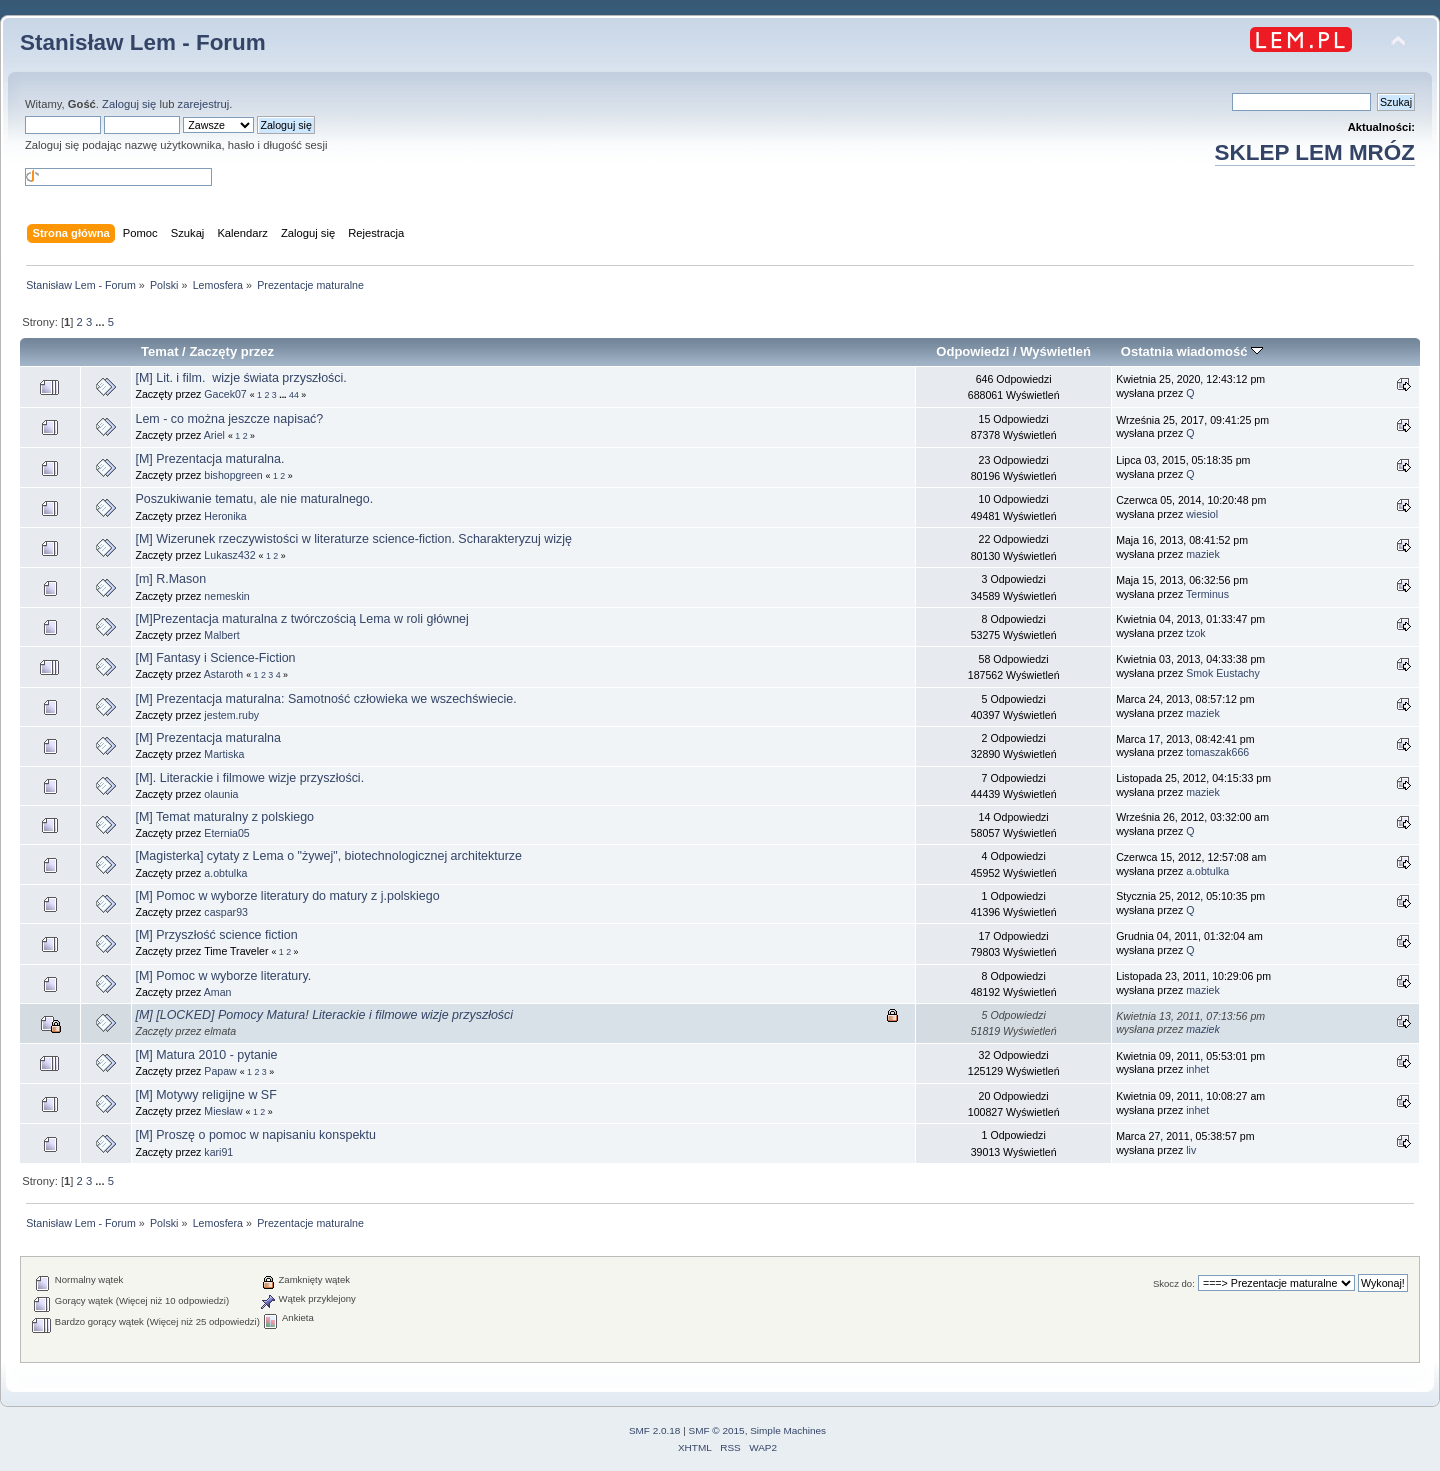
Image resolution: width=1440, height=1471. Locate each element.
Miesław (223, 1111)
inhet (1197, 1069)
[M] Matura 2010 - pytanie (206, 1055)
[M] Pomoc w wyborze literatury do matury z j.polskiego (287, 896)
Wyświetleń (1055, 351)
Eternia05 (226, 833)
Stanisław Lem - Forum (143, 42)
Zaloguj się (129, 104)
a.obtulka (225, 873)
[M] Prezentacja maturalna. (209, 459)
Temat (159, 351)
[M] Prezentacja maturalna (208, 738)
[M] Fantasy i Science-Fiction (215, 658)
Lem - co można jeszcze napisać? (229, 419)
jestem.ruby (231, 715)
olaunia (221, 794)
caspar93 (226, 912)
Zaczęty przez (231, 351)
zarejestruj (204, 104)
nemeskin (226, 596)
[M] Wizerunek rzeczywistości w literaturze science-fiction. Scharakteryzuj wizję (353, 539)
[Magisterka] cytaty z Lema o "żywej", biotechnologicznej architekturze (328, 856)
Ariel (214, 435)
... (101, 322)
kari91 (218, 1152)
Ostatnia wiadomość (1192, 351)
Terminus (1207, 594)
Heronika (225, 516)
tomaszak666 (1217, 752)
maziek (1203, 554)
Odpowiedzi (972, 351)
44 (294, 395)
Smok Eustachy (1223, 673)
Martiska (224, 754)
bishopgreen (233, 475)
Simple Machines (788, 1430)
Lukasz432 (229, 555)
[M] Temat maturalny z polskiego (224, 817)
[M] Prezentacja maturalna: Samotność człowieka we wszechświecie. (325, 699)
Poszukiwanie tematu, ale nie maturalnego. (254, 499)
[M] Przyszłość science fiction (216, 935)
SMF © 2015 (717, 1430)
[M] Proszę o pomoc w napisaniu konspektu (255, 1135)
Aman (218, 992)
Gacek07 (225, 394)
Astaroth (223, 674)
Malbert (221, 635)
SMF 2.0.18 (655, 1430)
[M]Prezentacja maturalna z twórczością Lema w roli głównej (301, 619)
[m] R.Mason (170, 579)
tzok (1195, 633)
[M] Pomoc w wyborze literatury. (223, 976)
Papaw (220, 1071)
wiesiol (1202, 514)
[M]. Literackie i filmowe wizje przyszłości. (249, 778)
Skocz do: (1174, 1283)
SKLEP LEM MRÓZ (1315, 152)
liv (1191, 1150)
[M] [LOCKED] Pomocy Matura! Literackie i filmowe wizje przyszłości (324, 1015)
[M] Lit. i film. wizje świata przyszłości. (240, 378)
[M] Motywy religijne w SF (205, 1095)
